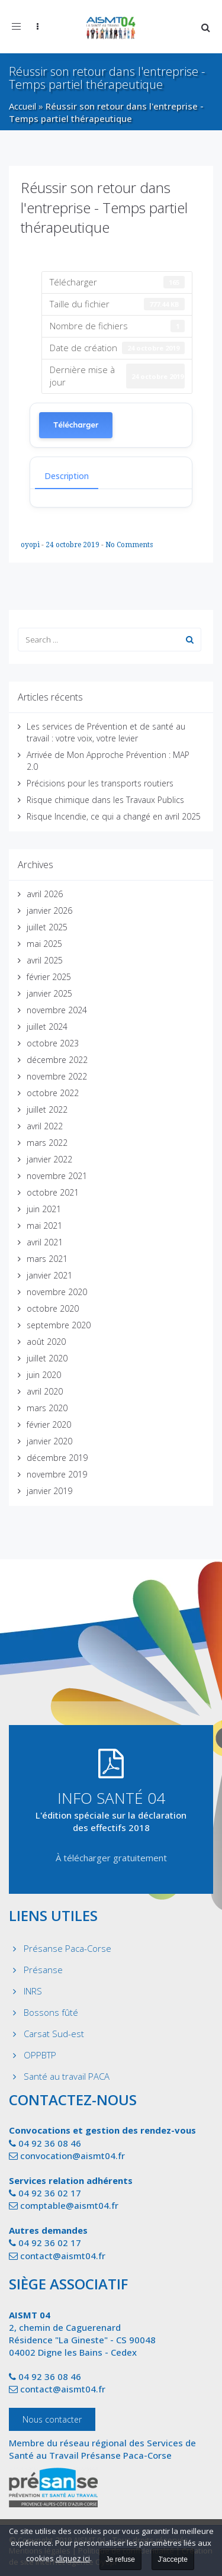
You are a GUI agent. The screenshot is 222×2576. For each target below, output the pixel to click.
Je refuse (120, 2559)
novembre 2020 (57, 1291)
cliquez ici (73, 2558)
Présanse (43, 1970)
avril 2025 (45, 960)
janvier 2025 (49, 993)
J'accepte (173, 2559)
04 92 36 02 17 (49, 2193)
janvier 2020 (49, 1441)
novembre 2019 (57, 1474)
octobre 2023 (53, 1043)
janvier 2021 (49, 1275)
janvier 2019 (49, 1490)
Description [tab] (66, 475)
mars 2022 (47, 1142)
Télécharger (75, 425)
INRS (33, 1991)
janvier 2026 (49, 910)
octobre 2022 (53, 1093)
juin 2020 (44, 1374)
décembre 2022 (57, 1059)
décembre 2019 (57, 1457)
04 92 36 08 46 (49, 2143)
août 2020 (46, 1341)
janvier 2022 (49, 1159)
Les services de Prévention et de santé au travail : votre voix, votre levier (106, 732)
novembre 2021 (57, 1175)
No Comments (129, 545)
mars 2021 (47, 1258)
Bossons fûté (51, 2012)
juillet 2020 (47, 1358)
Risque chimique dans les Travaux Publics (105, 799)
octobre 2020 (53, 1308)
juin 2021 (44, 1209)
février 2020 (49, 1424)
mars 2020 (47, 1408)
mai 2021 (44, 1225)
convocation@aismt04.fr (72, 2155)
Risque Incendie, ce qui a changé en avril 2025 (114, 816)
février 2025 (49, 976)
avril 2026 (45, 894)
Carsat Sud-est (54, 2033)
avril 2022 (45, 1126)
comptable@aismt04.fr (69, 2205)
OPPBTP (40, 2055)
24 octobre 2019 (73, 545)
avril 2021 (45, 1242)
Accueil (22, 106)
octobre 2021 (53, 1192)
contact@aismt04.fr (62, 2256)
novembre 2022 (57, 1076)
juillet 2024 (47, 1026)
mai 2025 (44, 943)
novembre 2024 (57, 1010)
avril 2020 (45, 1391)
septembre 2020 (59, 1325)
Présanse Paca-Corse (67, 1948)
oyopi (31, 545)
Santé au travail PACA (67, 2076)
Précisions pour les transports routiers (100, 783)
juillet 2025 (47, 927)
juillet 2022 (47, 1109)
